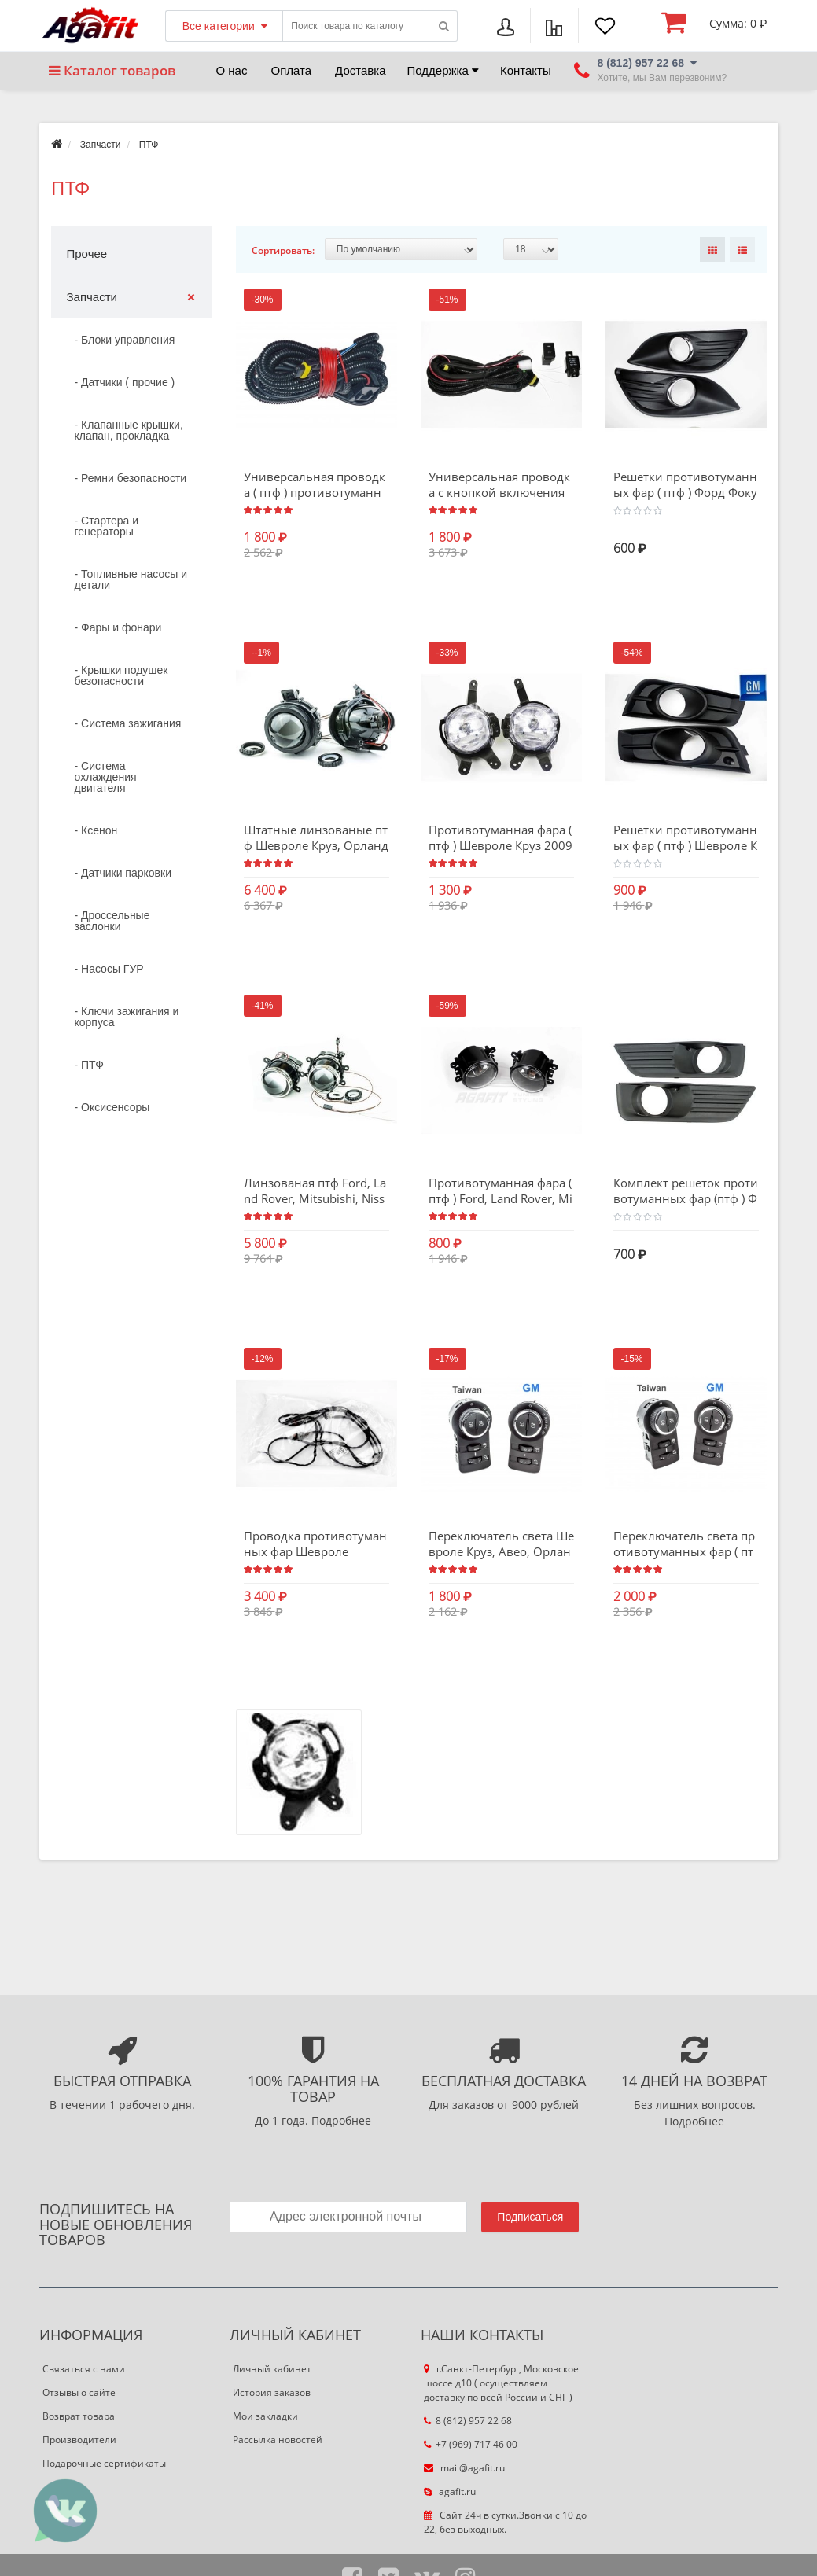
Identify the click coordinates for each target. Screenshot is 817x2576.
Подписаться (530, 2216)
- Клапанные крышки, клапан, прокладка (129, 430)
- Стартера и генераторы (107, 526)
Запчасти (100, 144)
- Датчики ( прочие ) (125, 382)
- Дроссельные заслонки (112, 921)
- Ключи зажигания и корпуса (127, 1017)
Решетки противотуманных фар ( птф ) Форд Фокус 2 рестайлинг (685, 492)
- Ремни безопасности (131, 478)
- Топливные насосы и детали (131, 579)
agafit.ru (450, 2492)
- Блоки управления (125, 339)
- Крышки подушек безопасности (121, 675)
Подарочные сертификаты (104, 2464)
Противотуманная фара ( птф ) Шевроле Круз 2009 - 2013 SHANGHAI (500, 845)
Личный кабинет (272, 2369)
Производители (79, 2440)
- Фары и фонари (118, 627)
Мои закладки (265, 2416)
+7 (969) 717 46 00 (470, 2445)
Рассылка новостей (277, 2440)
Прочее (87, 253)
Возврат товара (78, 2416)
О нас (232, 70)
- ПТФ (89, 1064)
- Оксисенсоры (112, 1107)
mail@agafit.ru (464, 2468)
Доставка (360, 70)
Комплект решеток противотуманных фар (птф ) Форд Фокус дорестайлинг (685, 1199)
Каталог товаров (112, 70)
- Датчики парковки (123, 873)
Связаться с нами (83, 2369)
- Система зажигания (128, 723)
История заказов (272, 2393)
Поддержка (443, 70)
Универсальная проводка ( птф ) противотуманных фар (314, 492)
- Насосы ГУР (109, 968)
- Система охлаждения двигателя (106, 777)
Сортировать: (283, 250)
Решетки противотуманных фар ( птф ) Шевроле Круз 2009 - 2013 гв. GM (685, 845)
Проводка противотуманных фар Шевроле (315, 1544)
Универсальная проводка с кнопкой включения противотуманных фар (499, 492)
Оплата (290, 70)
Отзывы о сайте (79, 2393)
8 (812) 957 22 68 (468, 2421)
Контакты (525, 70)
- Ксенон (96, 830)
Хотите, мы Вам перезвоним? (662, 78)
